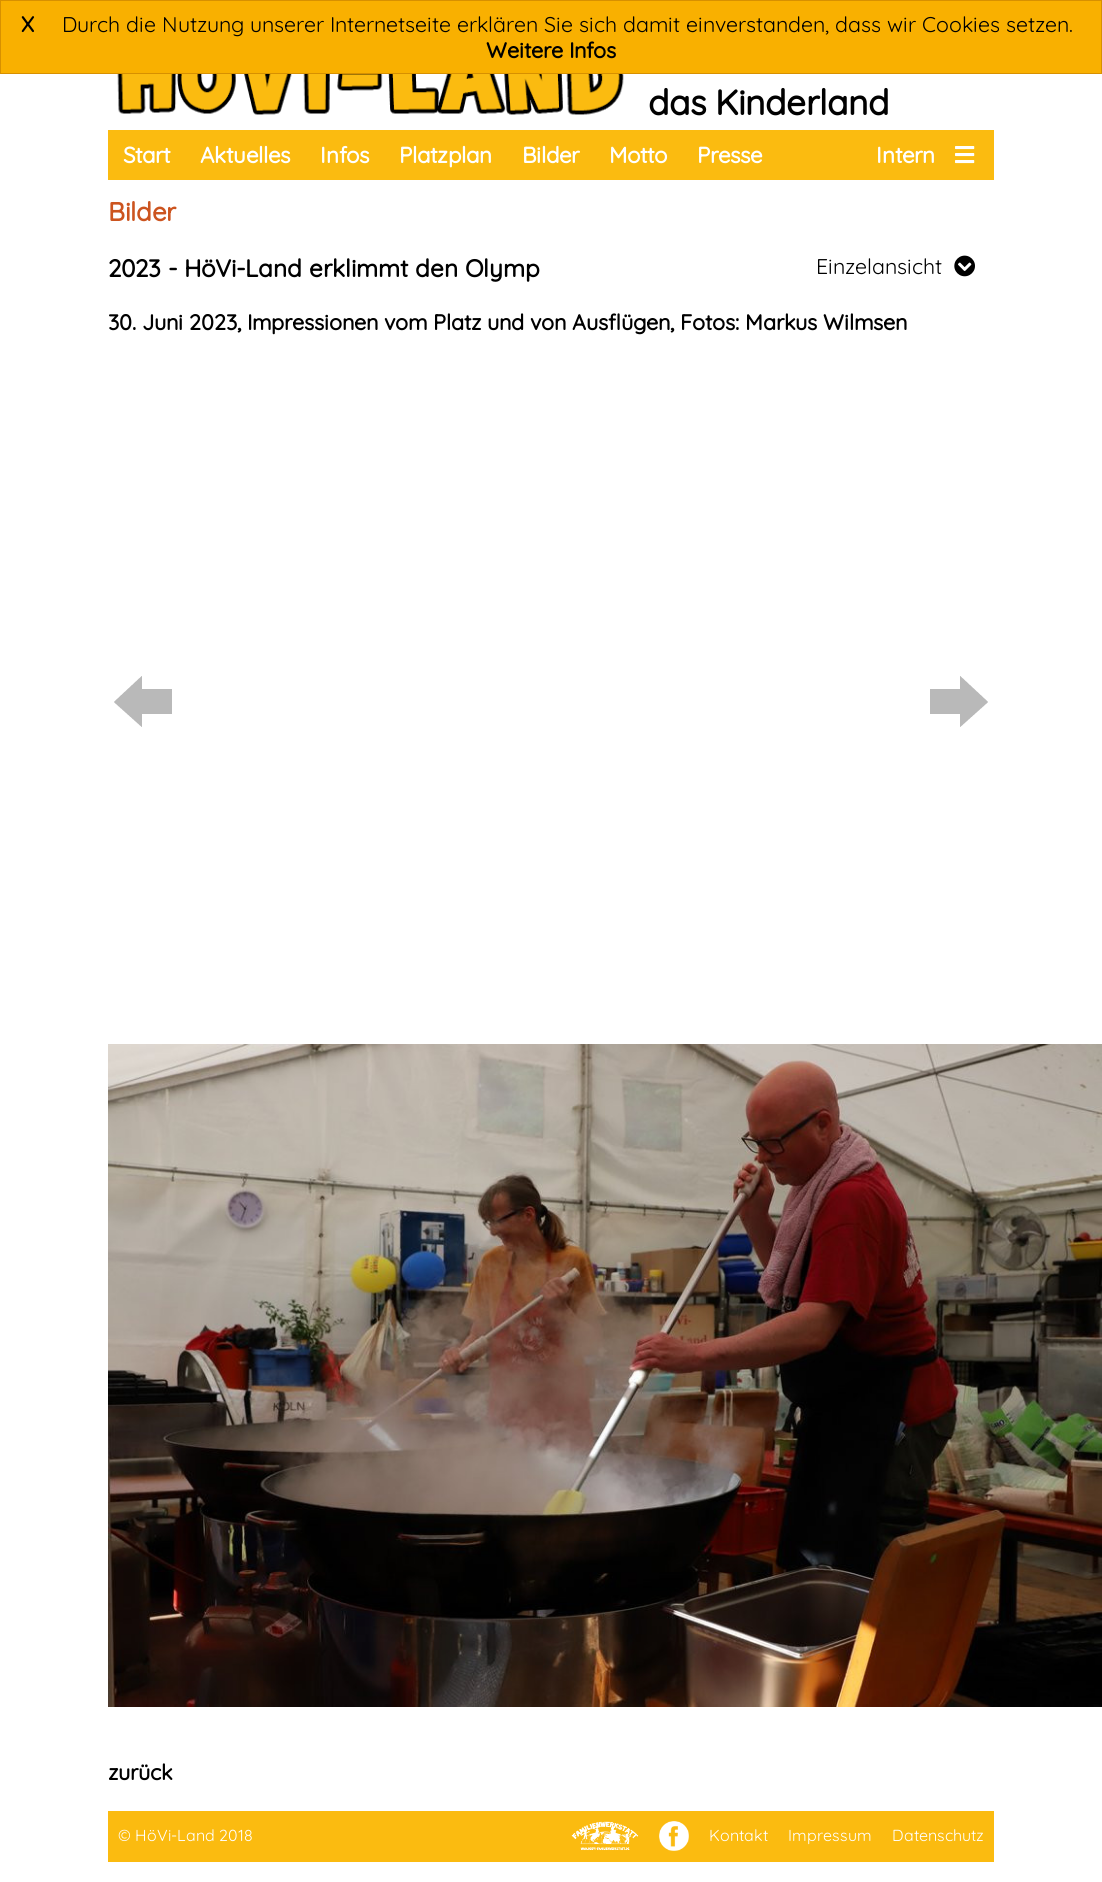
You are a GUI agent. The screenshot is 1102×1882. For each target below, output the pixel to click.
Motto (638, 155)
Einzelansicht (895, 266)
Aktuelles (245, 155)
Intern (905, 155)
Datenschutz (938, 1835)
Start (146, 155)
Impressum (830, 1835)
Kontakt (738, 1835)
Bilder (550, 155)
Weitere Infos (551, 50)
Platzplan (445, 155)
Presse (729, 155)
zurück (140, 1772)
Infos (344, 155)
